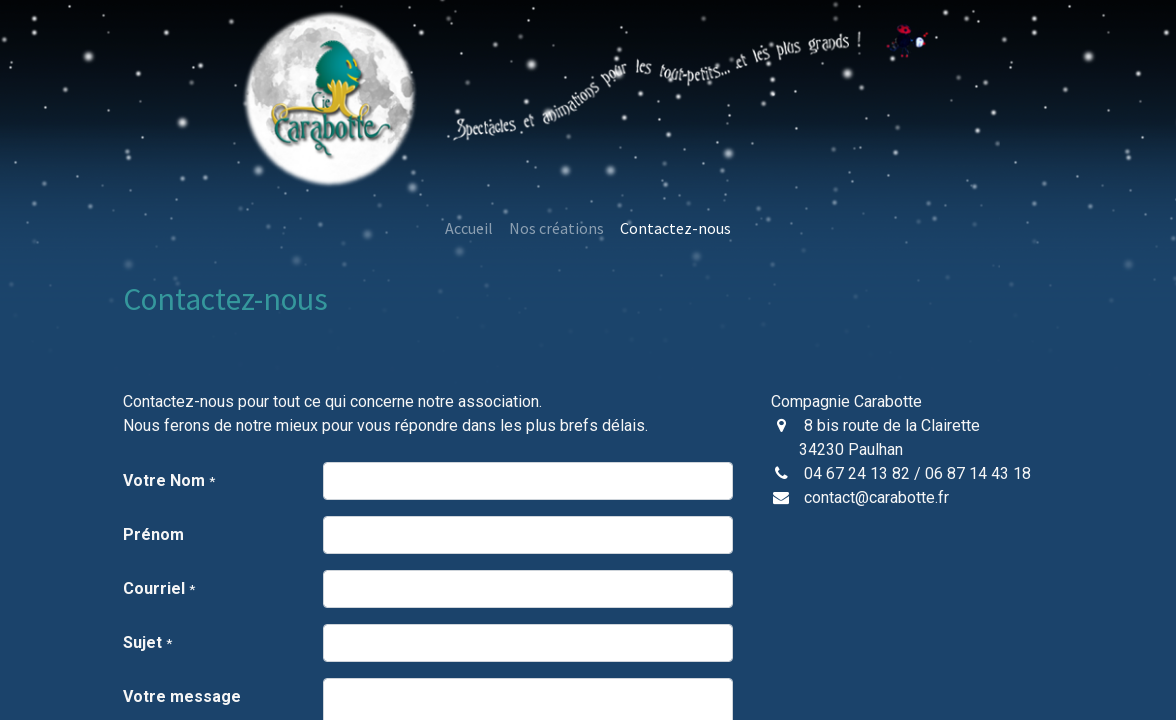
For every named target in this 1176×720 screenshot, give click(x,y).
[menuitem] (469, 228)
